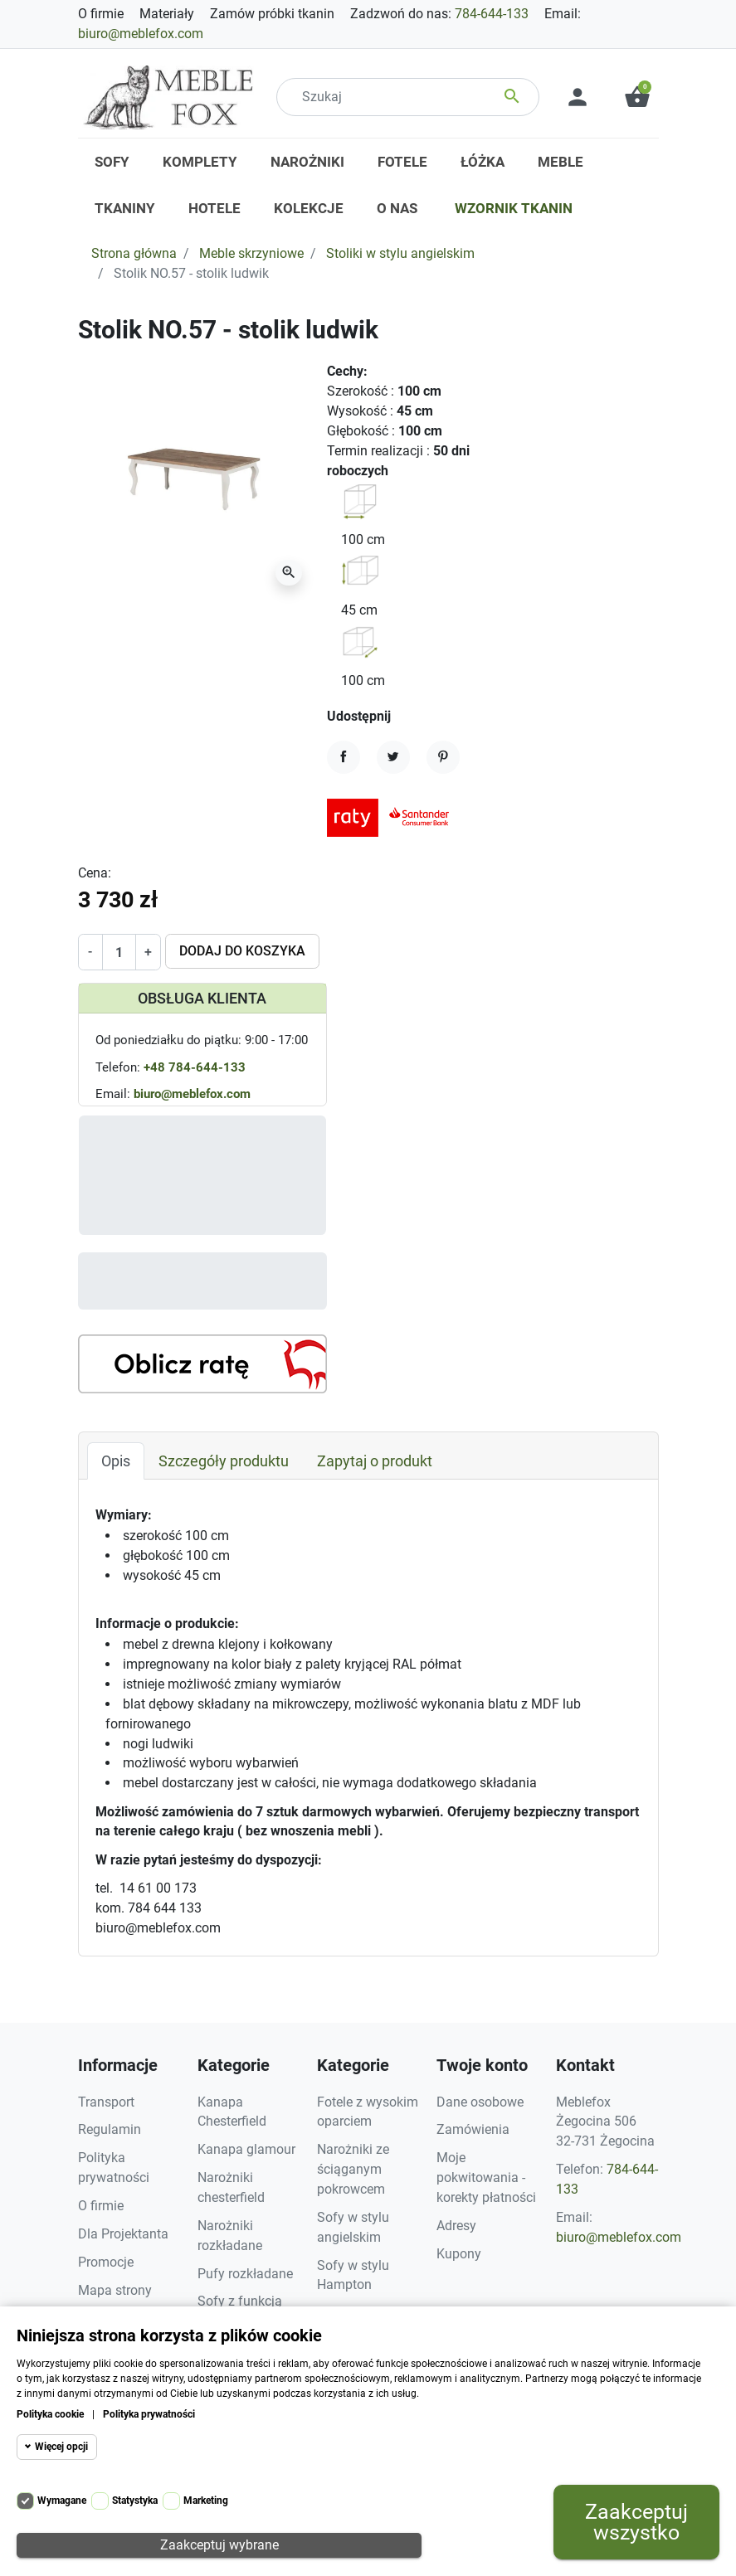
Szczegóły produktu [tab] (223, 1461)
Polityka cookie (50, 2414)
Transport (106, 2102)
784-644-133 (492, 14)
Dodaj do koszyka (242, 951)
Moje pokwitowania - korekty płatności (486, 2177)
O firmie (101, 14)
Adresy (456, 2225)
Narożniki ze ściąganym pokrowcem (353, 2169)
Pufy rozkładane (245, 2274)
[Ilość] (119, 952)
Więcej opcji (61, 2446)
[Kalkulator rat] (202, 1364)
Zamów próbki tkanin (272, 14)
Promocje (106, 2262)
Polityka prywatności (149, 2414)
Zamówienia (472, 2129)
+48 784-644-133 (195, 1067)
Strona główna (134, 253)
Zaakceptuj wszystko (636, 2522)
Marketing (205, 2500)
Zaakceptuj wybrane (219, 2545)
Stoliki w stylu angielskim (400, 253)
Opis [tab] (115, 1461)
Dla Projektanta (123, 2234)
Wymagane (61, 2500)
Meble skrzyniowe (251, 253)
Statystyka (135, 2500)
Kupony (458, 2254)
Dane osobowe (480, 2102)
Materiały (166, 14)
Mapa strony (115, 2290)
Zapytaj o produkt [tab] (374, 1461)
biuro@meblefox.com (140, 33)
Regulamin (109, 2129)
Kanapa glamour (246, 2149)
